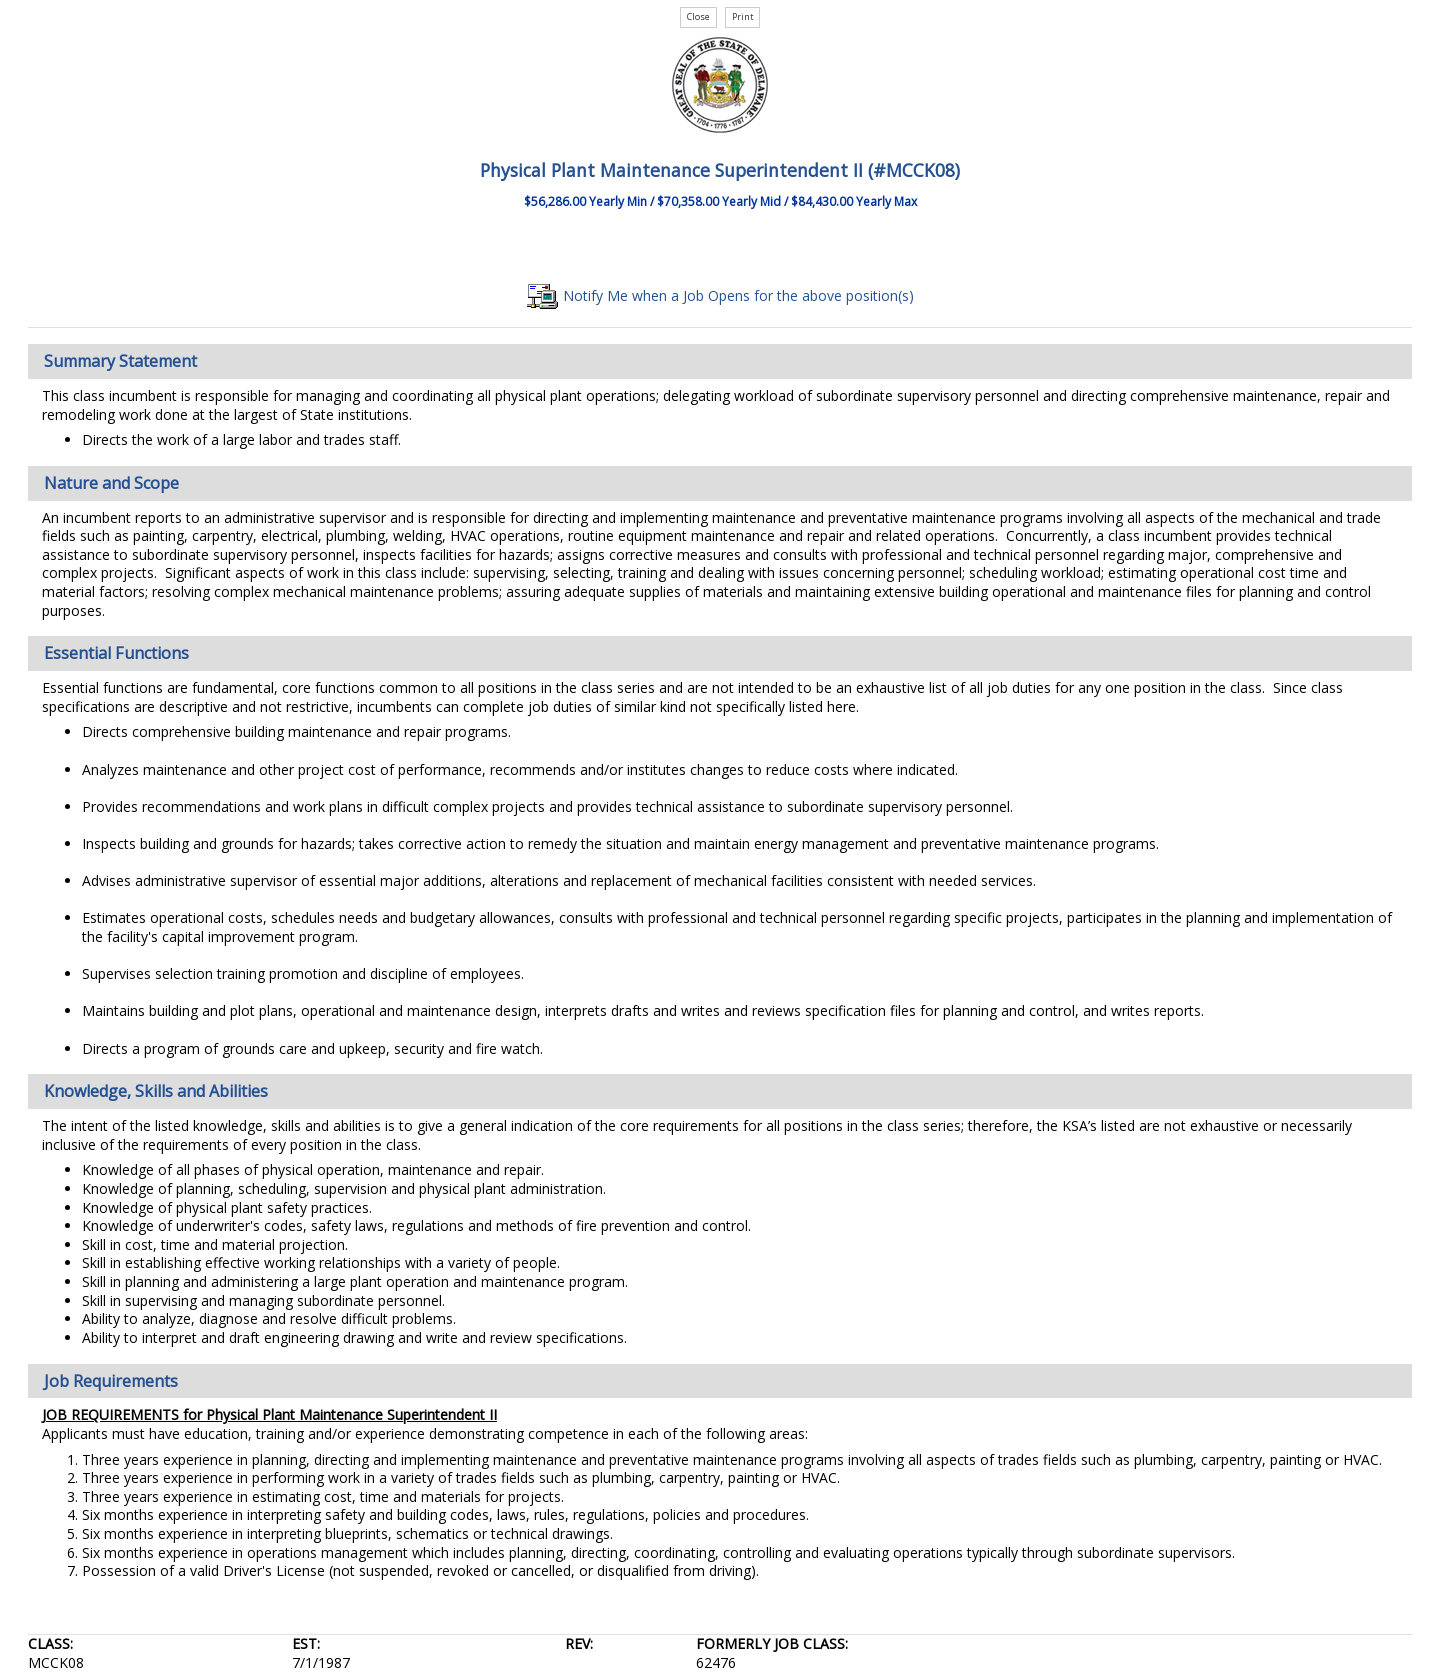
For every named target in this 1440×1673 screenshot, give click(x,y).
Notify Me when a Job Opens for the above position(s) (720, 295)
